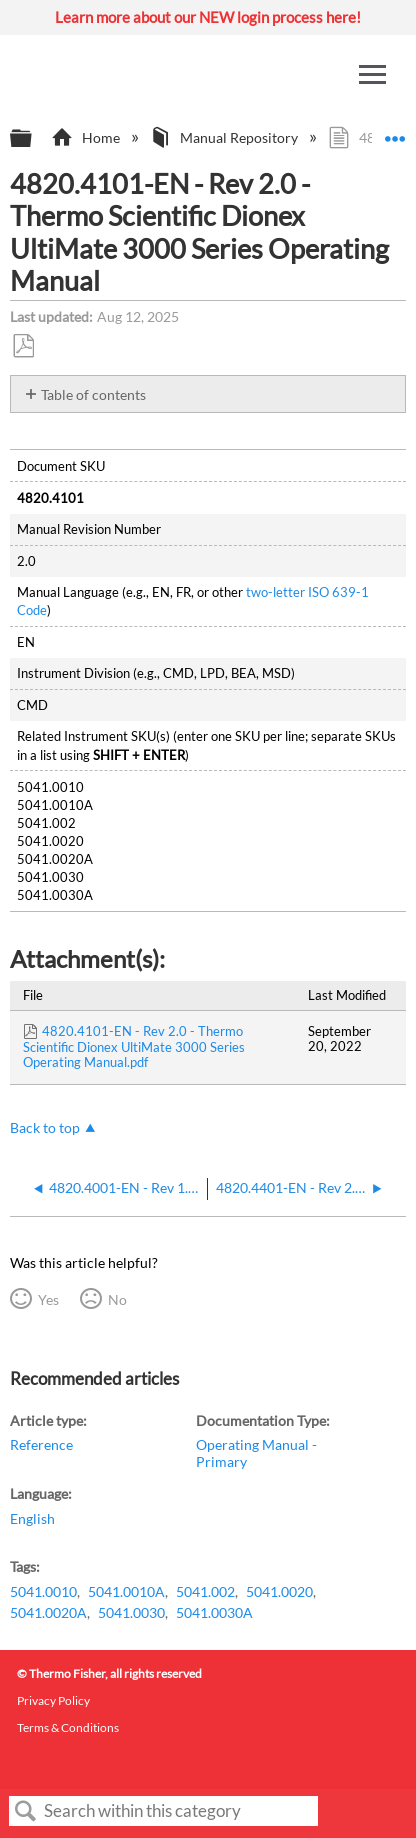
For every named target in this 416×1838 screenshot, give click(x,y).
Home (86, 137)
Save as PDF (23, 346)
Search (26, 1811)
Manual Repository (225, 137)
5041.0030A (214, 1612)
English (32, 1518)
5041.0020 (279, 1591)
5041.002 (205, 1591)
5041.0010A (126, 1591)
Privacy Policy (53, 1700)
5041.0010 (43, 1591)
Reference (41, 1444)
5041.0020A (48, 1612)
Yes (48, 1299)
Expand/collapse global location (395, 132)
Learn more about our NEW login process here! (208, 17)
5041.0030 (131, 1612)
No (117, 1299)
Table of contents (93, 394)
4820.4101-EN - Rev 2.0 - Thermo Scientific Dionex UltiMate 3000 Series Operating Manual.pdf (134, 1047)
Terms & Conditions (68, 1727)
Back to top (45, 1127)
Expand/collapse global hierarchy (34, 139)
